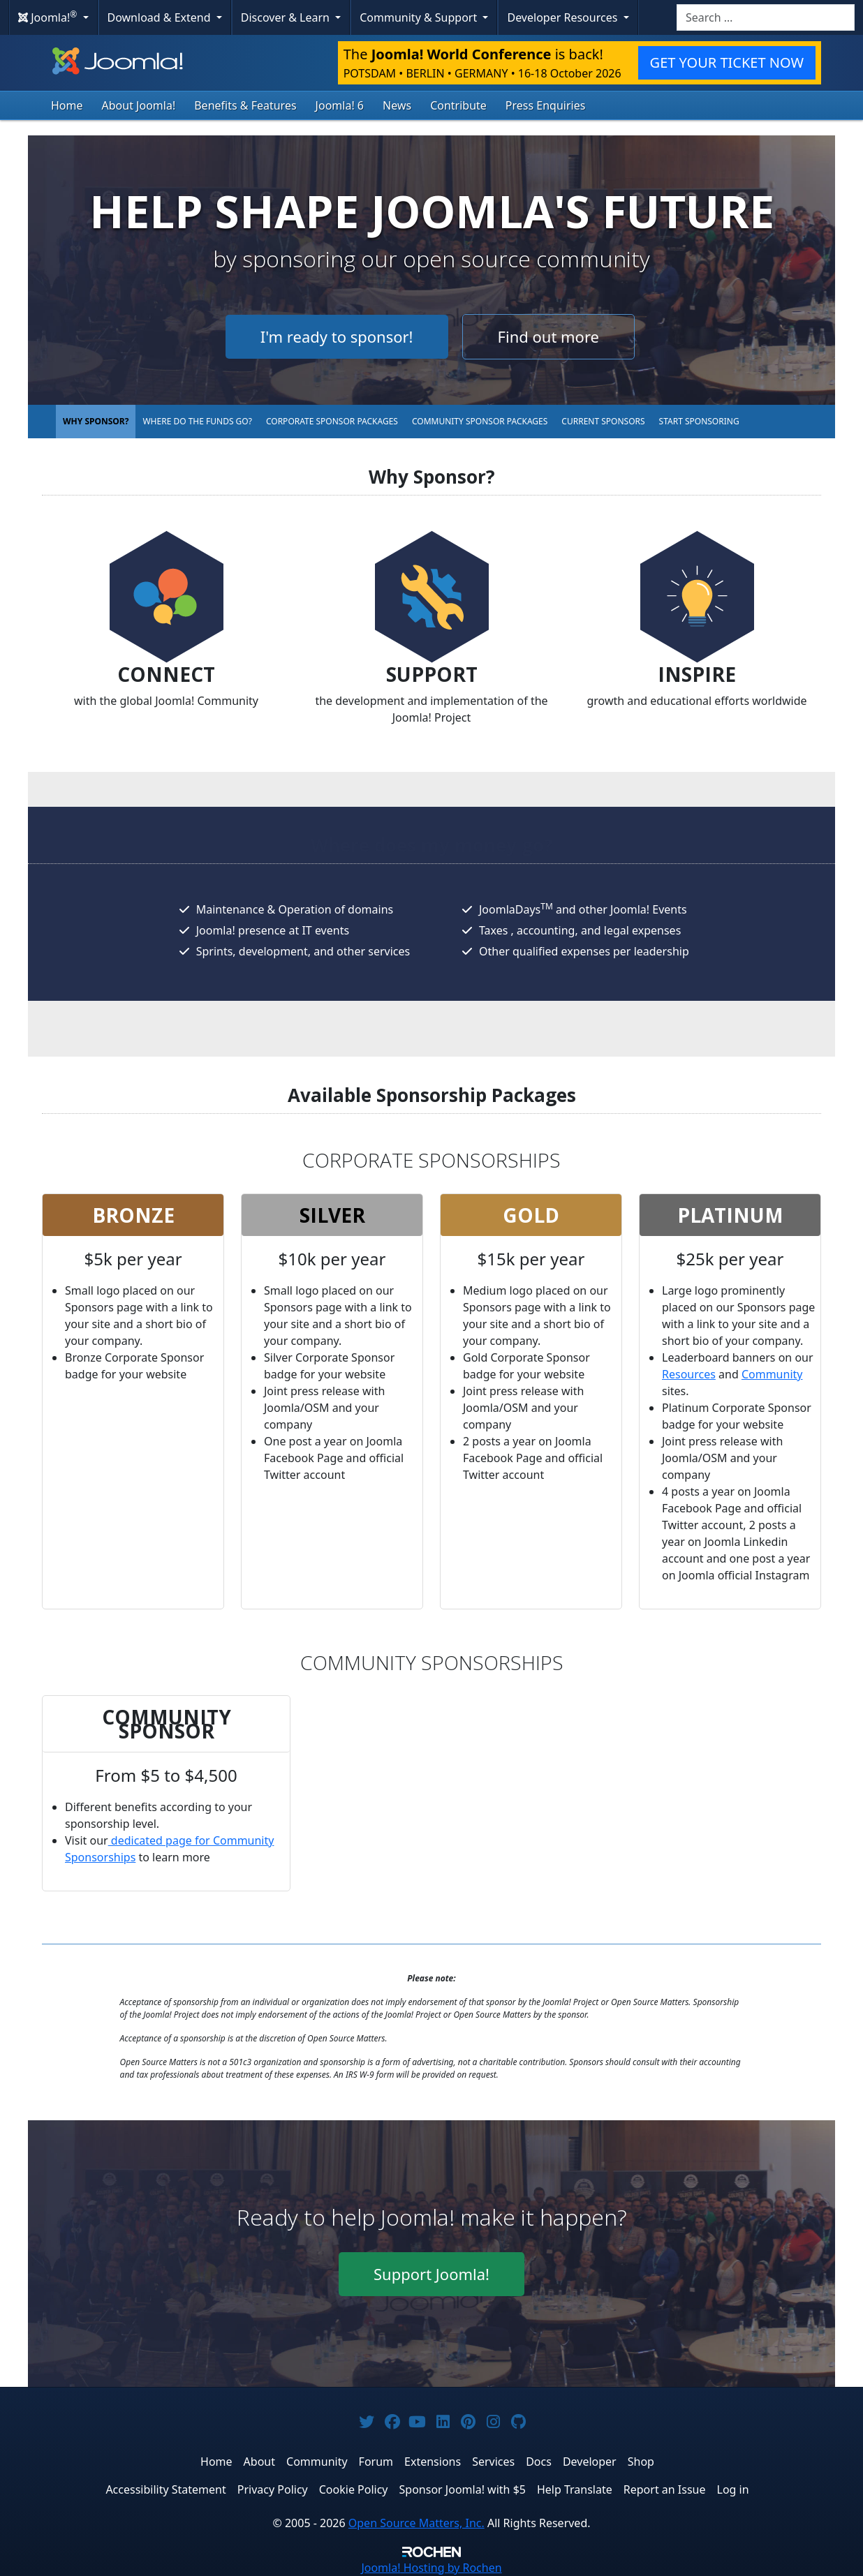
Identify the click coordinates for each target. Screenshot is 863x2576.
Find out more (548, 336)
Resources (689, 1374)
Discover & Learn (286, 17)
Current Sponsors (602, 421)
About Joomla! (139, 105)
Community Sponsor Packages (479, 421)
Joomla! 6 (340, 105)
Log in (733, 2489)
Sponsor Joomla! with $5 (462, 2489)
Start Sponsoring (699, 421)
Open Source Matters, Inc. (416, 2523)
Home (67, 105)
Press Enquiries (546, 105)
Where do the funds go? (197, 421)
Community (772, 1374)
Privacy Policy (272, 2489)
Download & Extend (161, 17)
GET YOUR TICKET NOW (727, 62)
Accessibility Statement (165, 2489)
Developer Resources (563, 17)
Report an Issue (665, 2489)
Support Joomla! (431, 2273)
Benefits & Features (245, 105)
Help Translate (574, 2489)
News (397, 105)
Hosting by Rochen (431, 2567)
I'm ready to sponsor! (336, 336)
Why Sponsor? (95, 421)
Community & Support (420, 17)
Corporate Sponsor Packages (332, 421)
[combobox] (766, 17)
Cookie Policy (353, 2489)
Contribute (458, 105)
